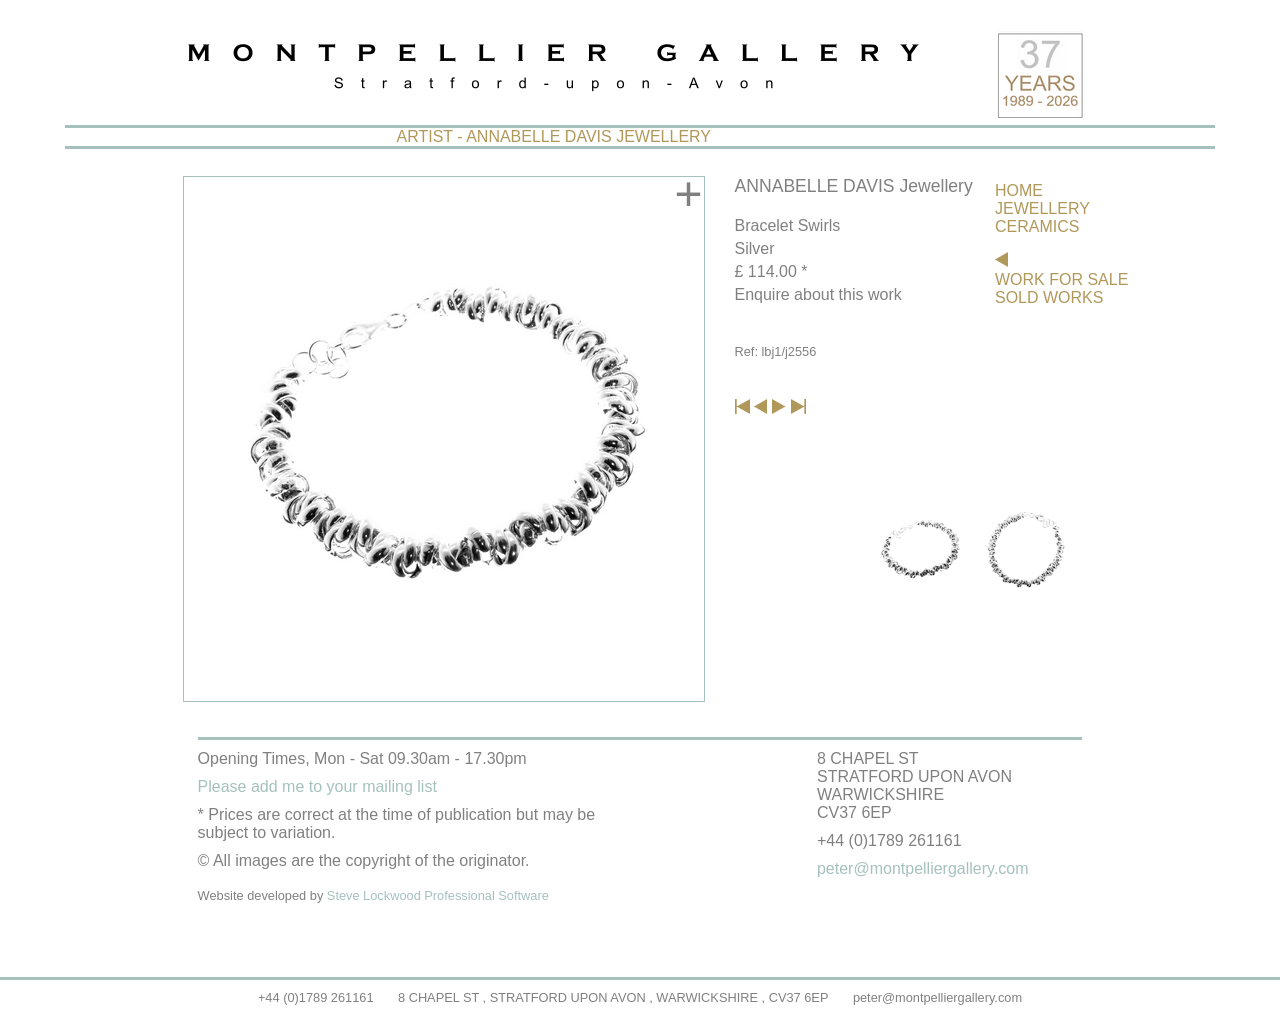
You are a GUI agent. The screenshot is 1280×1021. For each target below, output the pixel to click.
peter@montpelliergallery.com (937, 997)
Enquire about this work (818, 294)
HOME (1019, 190)
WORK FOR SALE (1061, 279)
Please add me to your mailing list (317, 786)
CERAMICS (1037, 226)
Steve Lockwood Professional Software (438, 895)
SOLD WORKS (1049, 297)
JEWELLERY (1042, 208)
